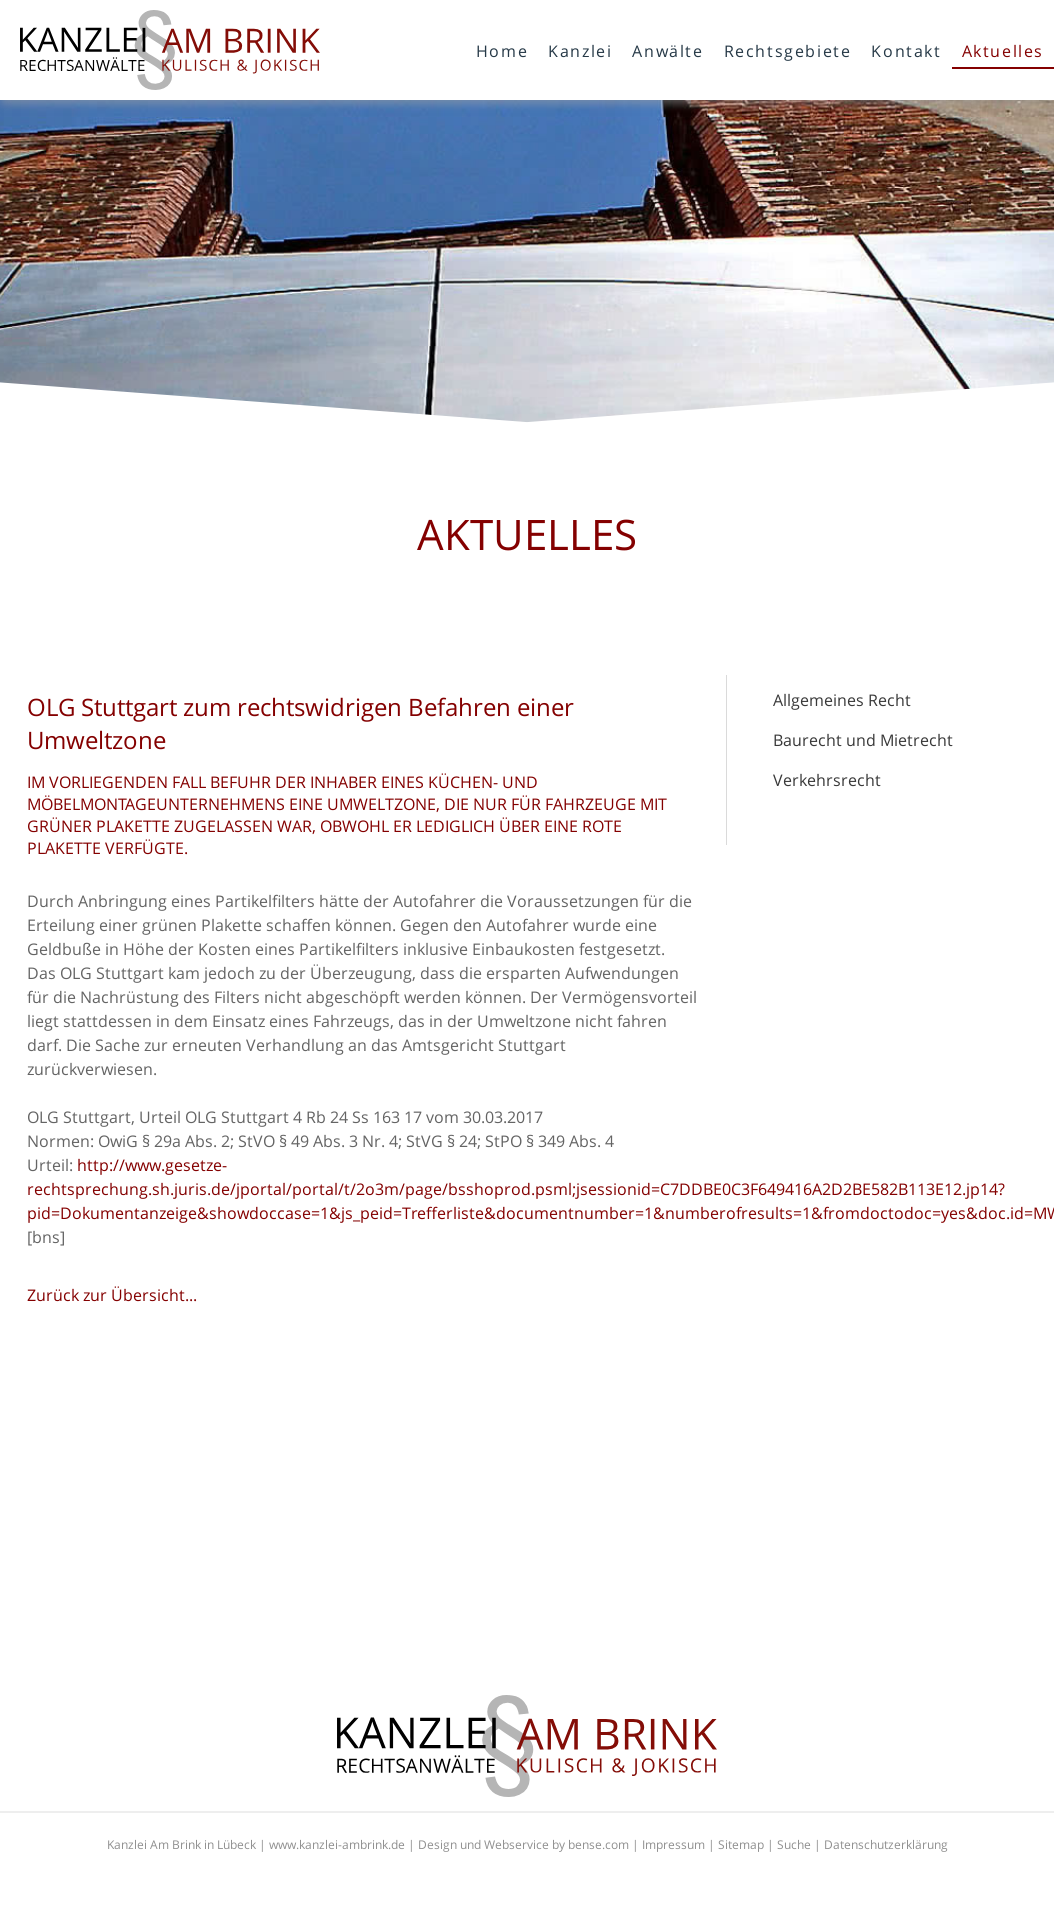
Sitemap (741, 1844)
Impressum (673, 1844)
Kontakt (906, 51)
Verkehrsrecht (827, 780)
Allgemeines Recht (842, 700)
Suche (794, 1844)
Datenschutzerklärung (886, 1844)
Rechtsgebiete (788, 51)
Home (502, 51)
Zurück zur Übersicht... (112, 1295)
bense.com (598, 1844)
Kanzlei (580, 51)
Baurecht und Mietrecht (863, 740)
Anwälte (667, 51)
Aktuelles (1003, 51)
